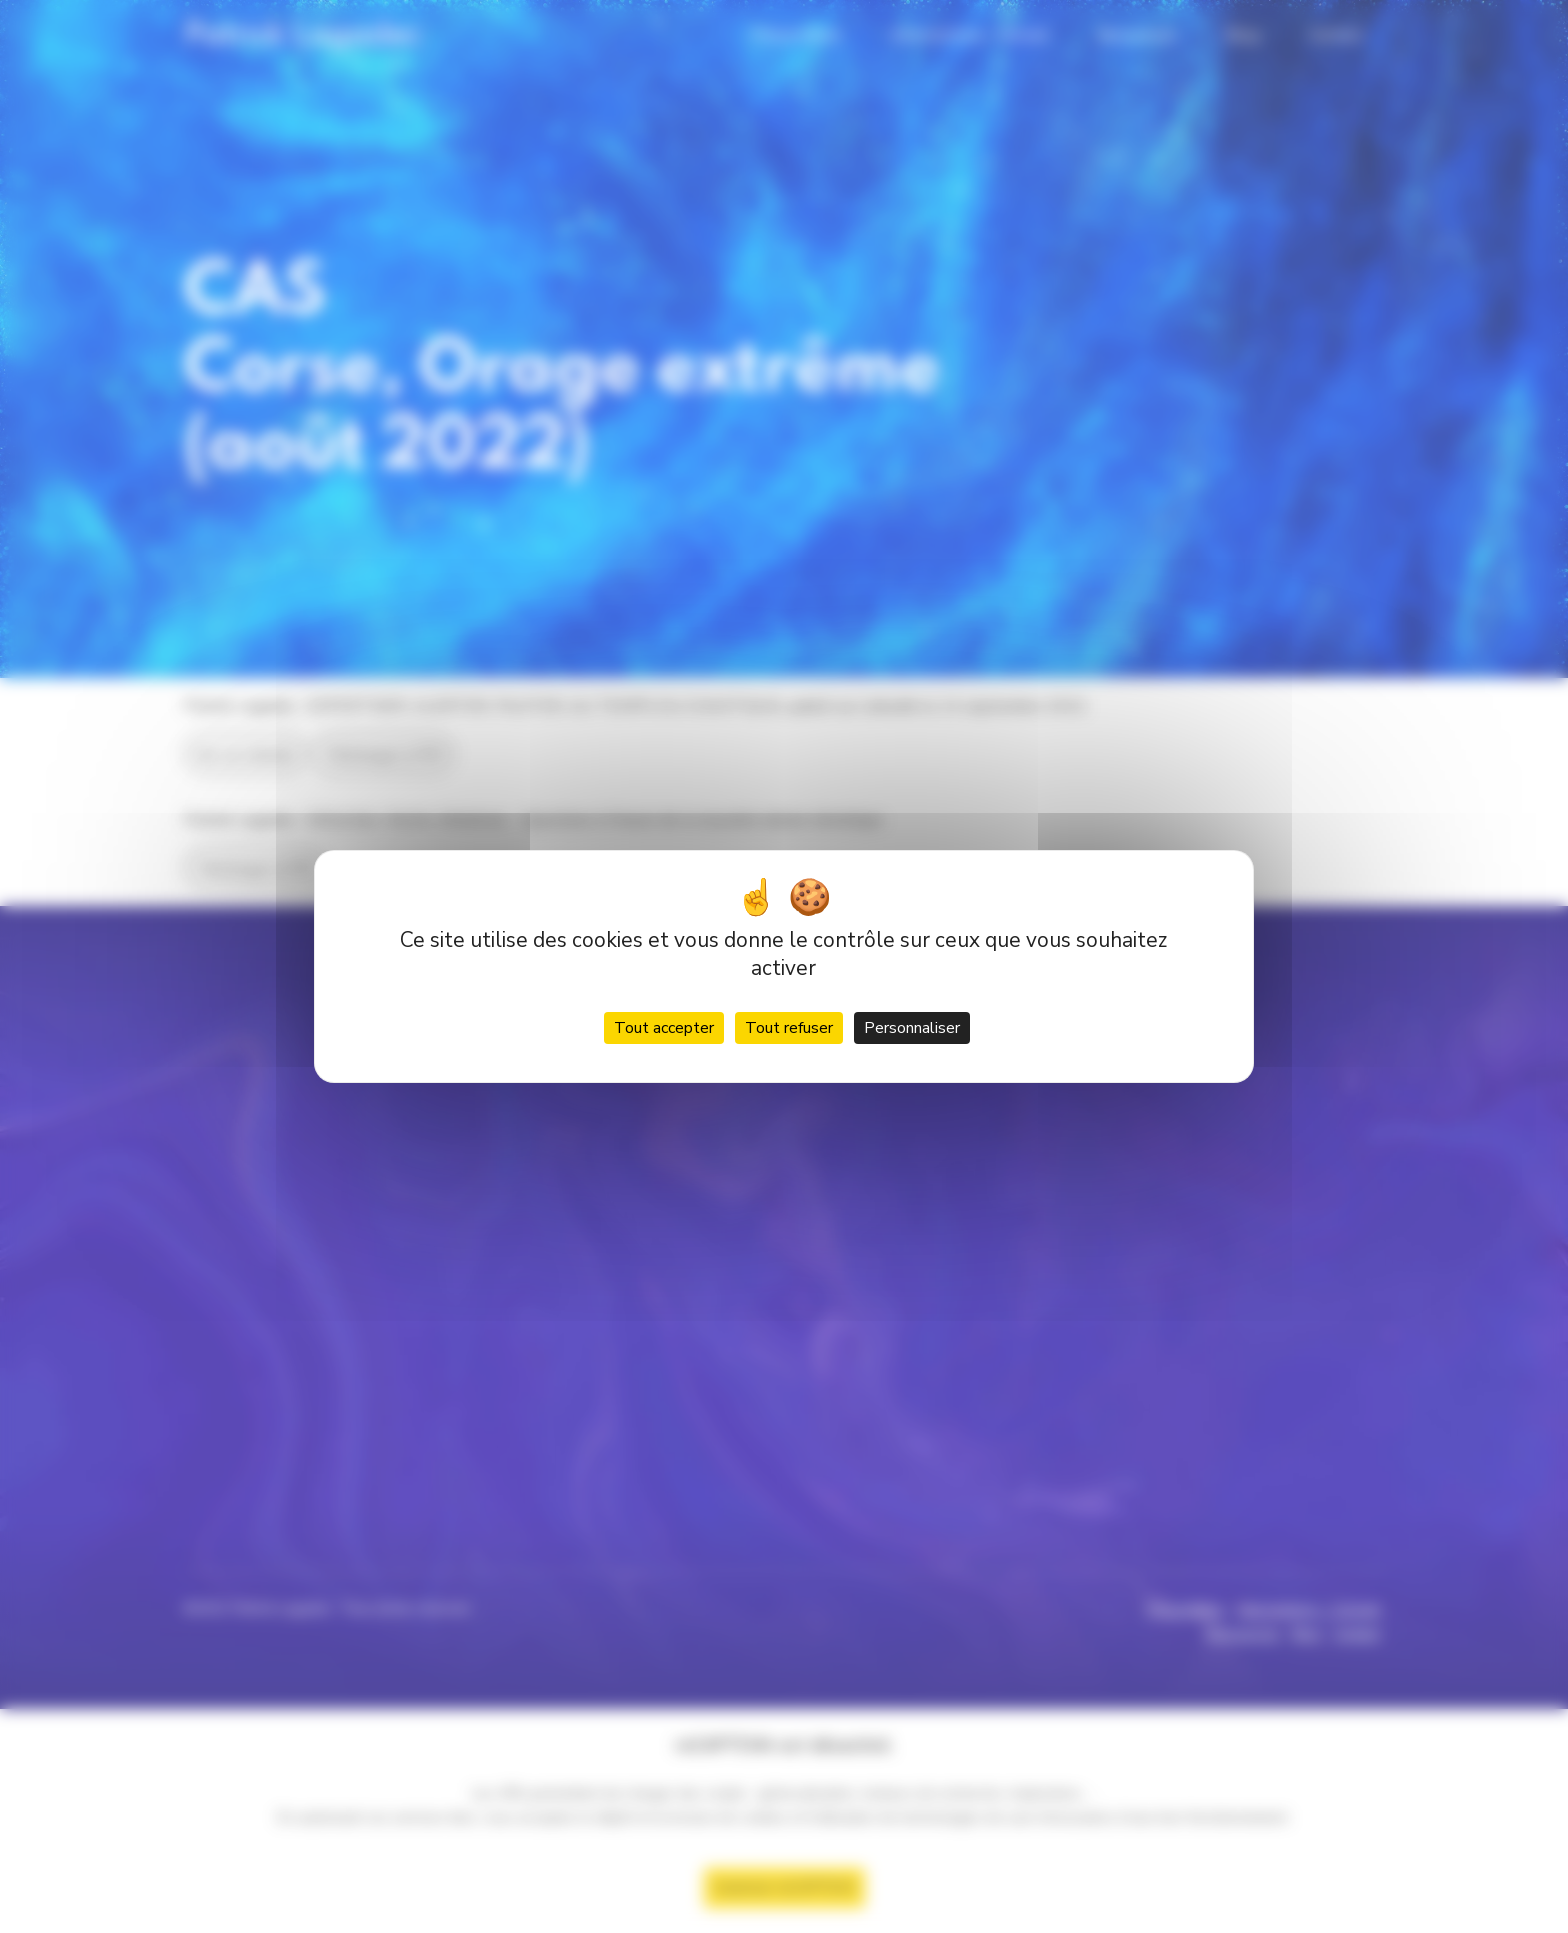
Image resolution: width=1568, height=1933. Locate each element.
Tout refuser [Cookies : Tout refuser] (789, 1028)
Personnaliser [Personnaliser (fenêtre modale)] (912, 1028)
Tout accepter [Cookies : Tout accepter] (664, 1028)
